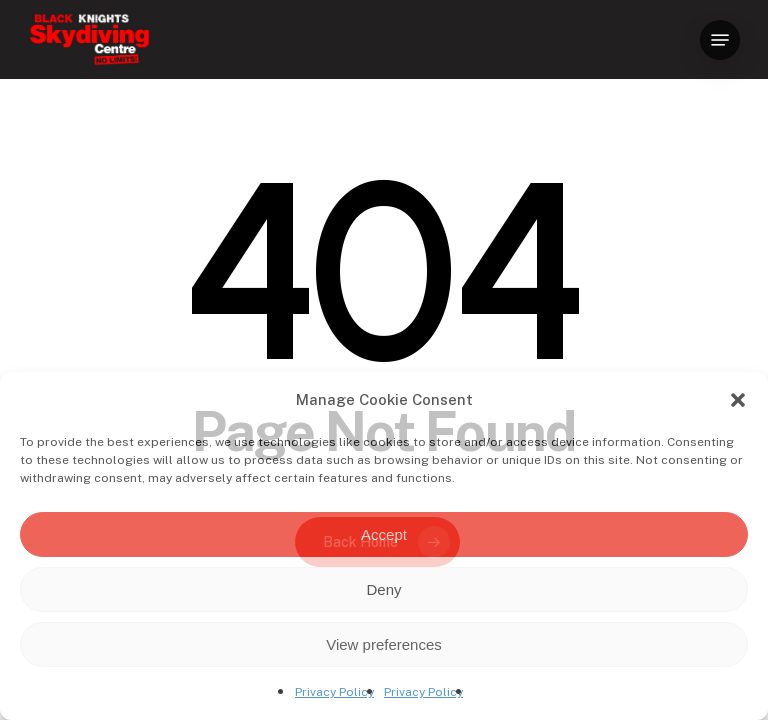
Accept (384, 534)
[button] (738, 400)
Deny (383, 589)
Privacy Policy (334, 692)
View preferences (384, 644)
